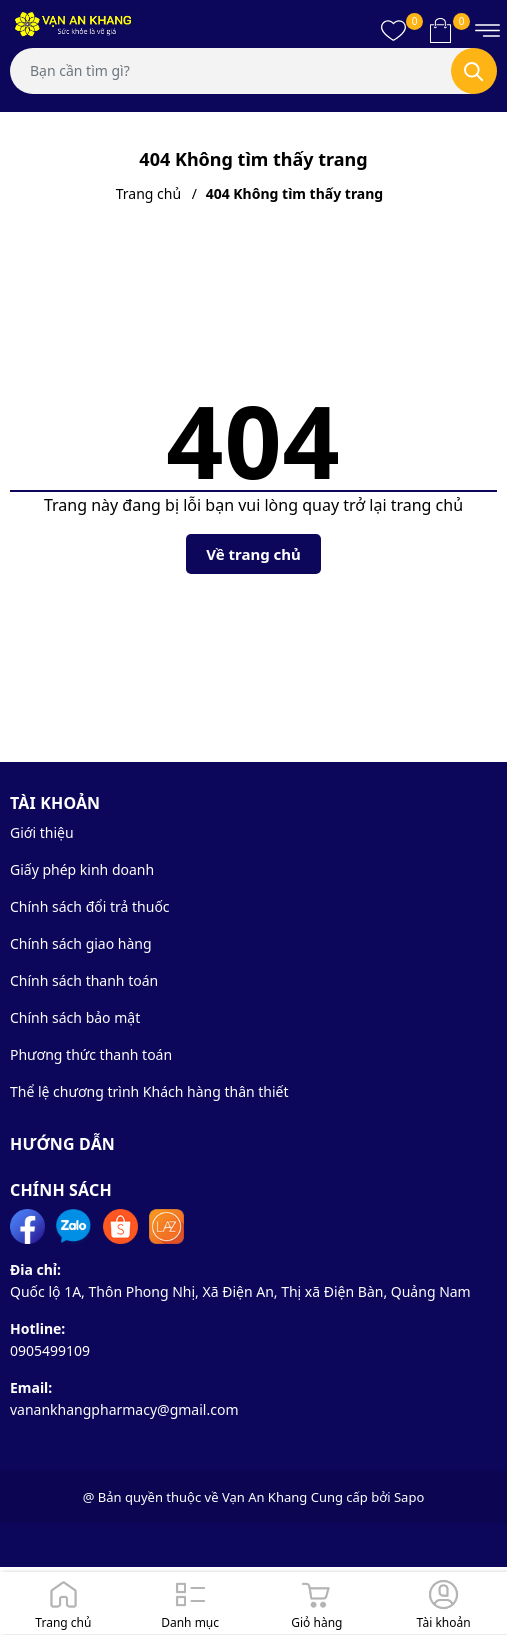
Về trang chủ (253, 554)
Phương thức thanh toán (91, 1054)
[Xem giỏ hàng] (440, 30)
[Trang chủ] (63, 1603)
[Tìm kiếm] (474, 71)
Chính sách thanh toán (84, 980)
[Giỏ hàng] (317, 1603)
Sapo (409, 1497)
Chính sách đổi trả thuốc (90, 906)
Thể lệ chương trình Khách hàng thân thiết (149, 1091)
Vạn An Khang (264, 1497)
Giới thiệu (42, 832)
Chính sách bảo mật (75, 1017)
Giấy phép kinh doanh (82, 869)
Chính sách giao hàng (81, 943)
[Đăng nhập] (443, 1603)
